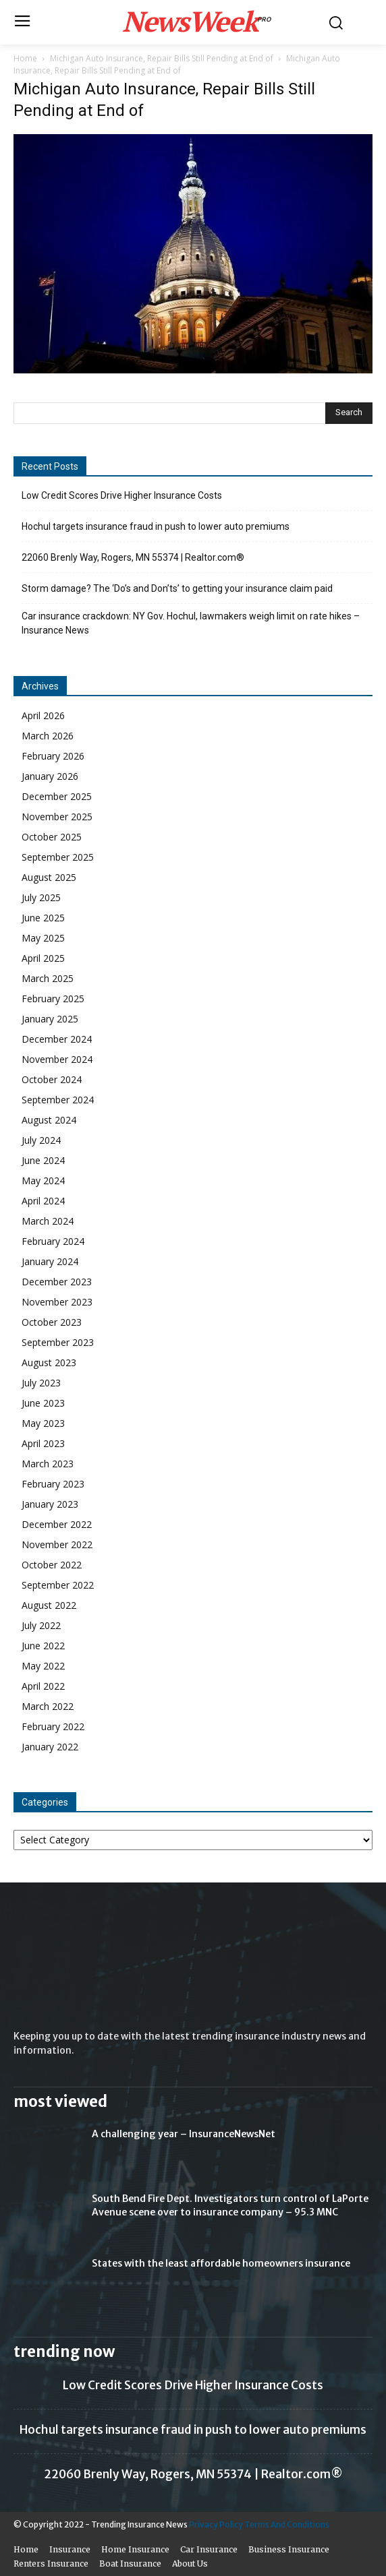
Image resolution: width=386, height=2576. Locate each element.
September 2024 (58, 1099)
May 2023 (43, 1423)
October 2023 (52, 1322)
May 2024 (43, 1180)
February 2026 (53, 755)
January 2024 (50, 1261)
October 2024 (52, 1079)
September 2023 (58, 1342)
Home (25, 58)
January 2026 (50, 776)
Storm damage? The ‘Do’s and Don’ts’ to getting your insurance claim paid (177, 588)
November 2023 (57, 1301)
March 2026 (48, 735)
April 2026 (43, 715)
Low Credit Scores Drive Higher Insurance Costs (122, 495)
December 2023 (57, 1281)
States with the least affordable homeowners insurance (221, 2263)
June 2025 (43, 917)
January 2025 (50, 1018)
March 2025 (48, 978)
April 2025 (43, 958)
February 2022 (53, 1726)
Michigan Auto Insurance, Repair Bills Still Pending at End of (161, 58)
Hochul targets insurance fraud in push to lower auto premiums (156, 526)
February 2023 (53, 1483)
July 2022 (41, 1625)
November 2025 (57, 816)
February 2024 (53, 1241)
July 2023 (41, 1382)
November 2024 (57, 1059)
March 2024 (48, 1221)
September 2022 (58, 1584)
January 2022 (50, 1746)
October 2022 (52, 1564)
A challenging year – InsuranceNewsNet (183, 2134)
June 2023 (43, 1403)
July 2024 (41, 1140)
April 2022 (43, 1686)
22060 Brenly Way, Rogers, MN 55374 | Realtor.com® (133, 557)
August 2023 (49, 1362)
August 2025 (49, 877)
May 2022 (43, 1665)
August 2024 (49, 1119)
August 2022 (49, 1605)
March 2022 (48, 1706)
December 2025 (57, 796)
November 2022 (57, 1544)
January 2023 (50, 1504)
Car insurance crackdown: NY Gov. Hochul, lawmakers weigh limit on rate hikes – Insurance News (191, 623)
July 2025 (41, 897)
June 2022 (43, 1645)
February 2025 (53, 998)
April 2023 (43, 1443)
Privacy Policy (216, 2524)
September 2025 (58, 857)
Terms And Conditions (286, 2524)
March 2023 (48, 1463)
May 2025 (43, 937)
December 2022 (57, 1524)
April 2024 (43, 1200)
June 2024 (43, 1160)
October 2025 (52, 836)
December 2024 (57, 1039)
